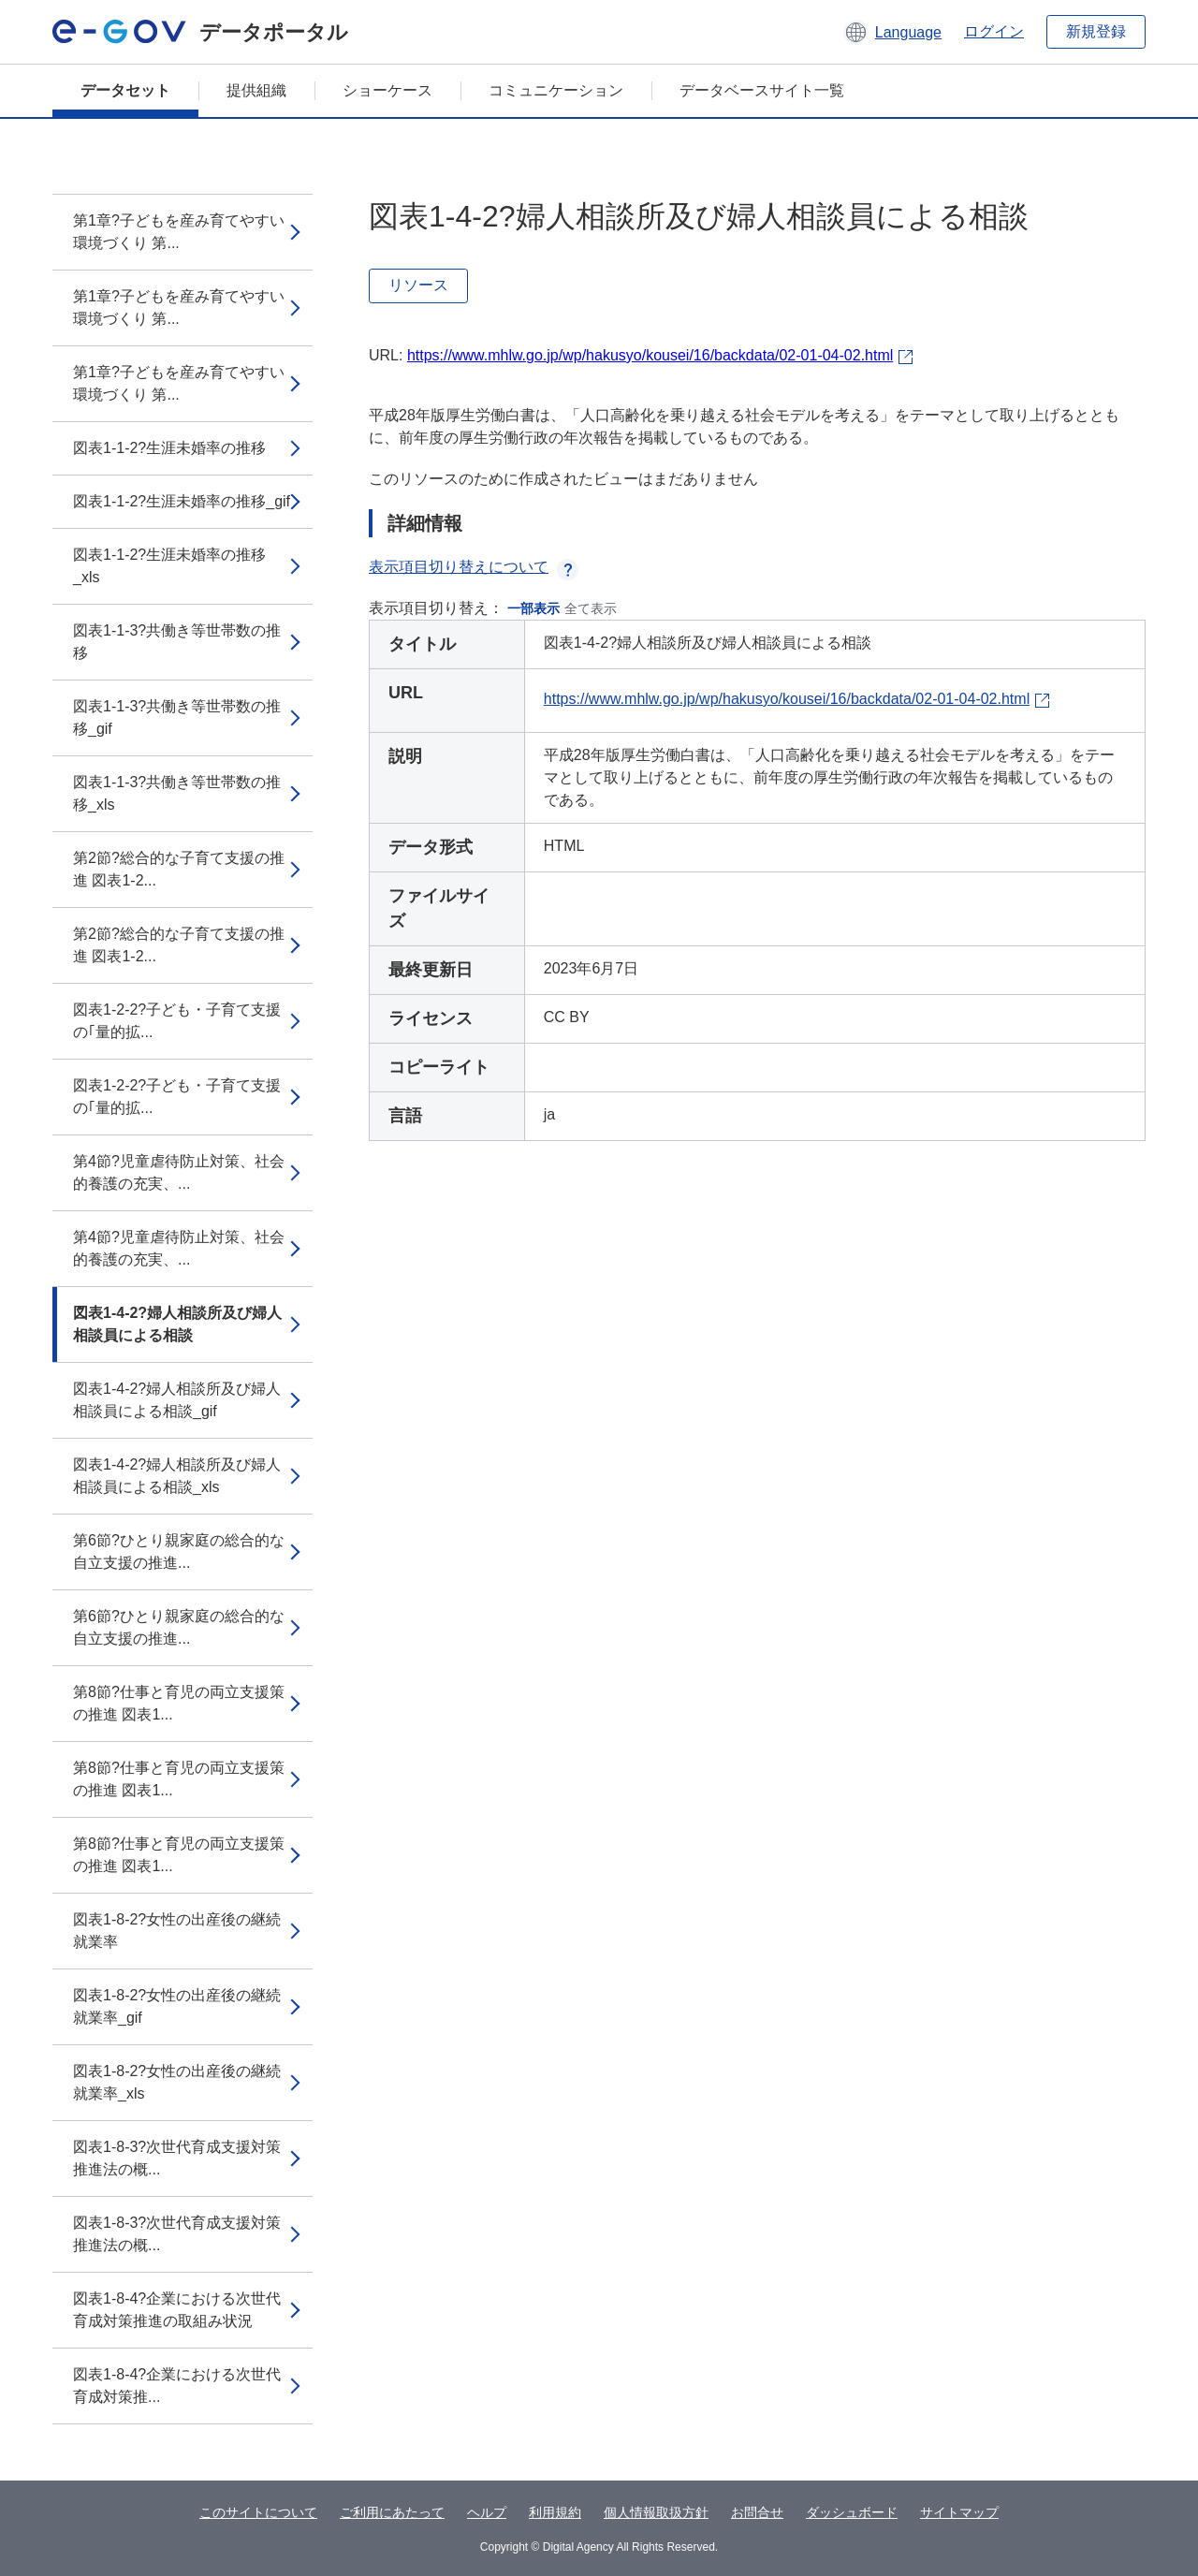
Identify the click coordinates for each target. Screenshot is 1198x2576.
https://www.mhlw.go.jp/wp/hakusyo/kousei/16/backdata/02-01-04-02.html (650, 355)
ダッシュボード (852, 2512)
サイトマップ (959, 2512)
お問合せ (757, 2512)
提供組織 (256, 90)
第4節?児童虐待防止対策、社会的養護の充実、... (179, 1172)
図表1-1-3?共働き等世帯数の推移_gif (177, 717)
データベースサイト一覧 (761, 90)
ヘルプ (486, 2512)
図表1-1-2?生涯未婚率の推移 (169, 448)
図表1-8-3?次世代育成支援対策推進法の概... (177, 2158)
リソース (418, 285)
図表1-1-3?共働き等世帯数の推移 (177, 641)
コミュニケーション (556, 90)
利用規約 (555, 2512)
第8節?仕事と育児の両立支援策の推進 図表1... (179, 1703)
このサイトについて (258, 2512)
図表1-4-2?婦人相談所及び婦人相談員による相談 (177, 1324)
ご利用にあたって (392, 2512)
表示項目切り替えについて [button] (473, 567)
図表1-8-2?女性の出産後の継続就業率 (177, 1930)
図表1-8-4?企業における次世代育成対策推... (177, 2385)
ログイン (994, 31)
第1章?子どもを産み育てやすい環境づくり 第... (179, 231)
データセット (125, 90)
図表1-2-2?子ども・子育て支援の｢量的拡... (177, 1021)
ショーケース (387, 90)
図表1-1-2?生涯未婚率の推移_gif (181, 501)
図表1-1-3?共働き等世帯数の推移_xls (177, 793)
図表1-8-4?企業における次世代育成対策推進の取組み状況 (177, 2310)
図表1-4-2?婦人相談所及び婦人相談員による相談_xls (177, 1475)
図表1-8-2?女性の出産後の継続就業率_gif (177, 2006)
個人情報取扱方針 (656, 2512)
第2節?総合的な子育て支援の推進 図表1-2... (179, 869)
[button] (892, 32)
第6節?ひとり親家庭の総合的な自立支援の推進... (179, 1551)
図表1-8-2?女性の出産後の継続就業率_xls (177, 2082)
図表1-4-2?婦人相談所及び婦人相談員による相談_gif (177, 1400)
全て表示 (590, 608)
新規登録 (1096, 31)
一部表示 (533, 608)
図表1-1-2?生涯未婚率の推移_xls (169, 566)
